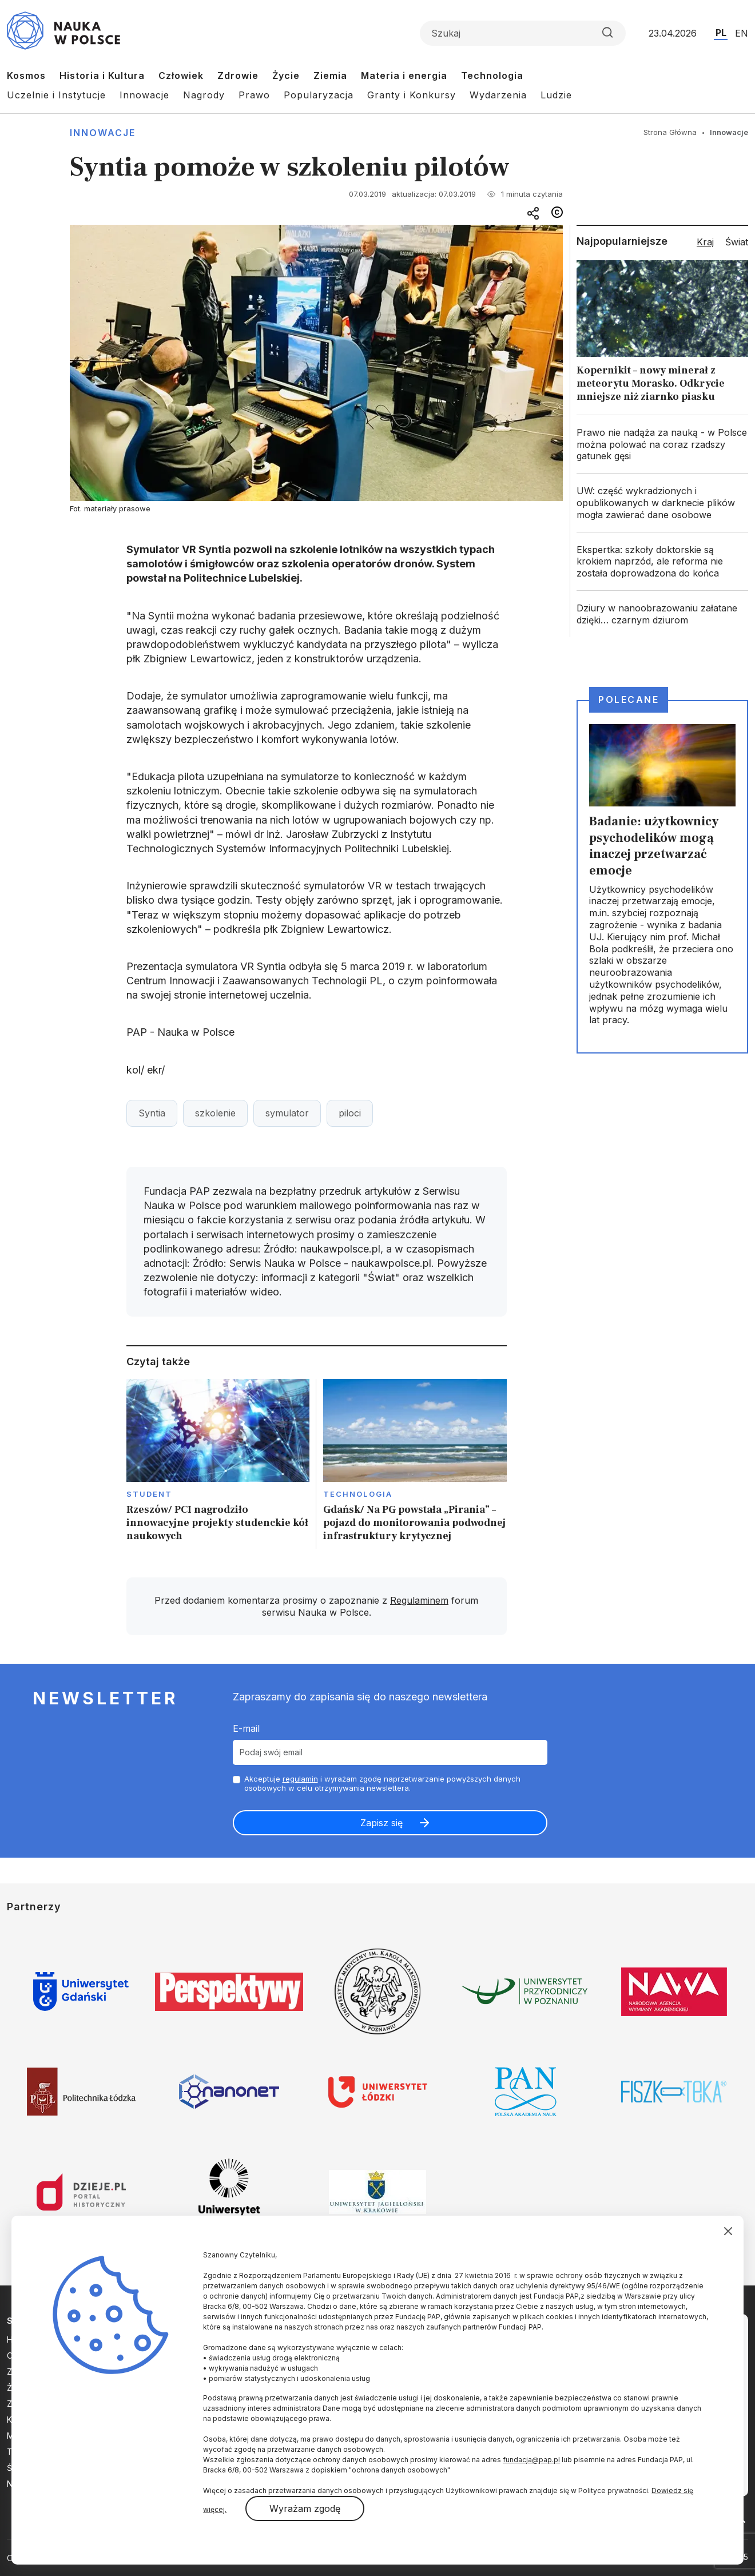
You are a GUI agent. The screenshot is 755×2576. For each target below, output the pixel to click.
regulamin (300, 1778)
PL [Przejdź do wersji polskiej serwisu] (721, 32)
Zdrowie (238, 75)
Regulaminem (419, 1600)
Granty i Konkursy (411, 95)
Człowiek (181, 75)
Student (149, 1493)
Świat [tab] (736, 242)
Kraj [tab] (705, 242)
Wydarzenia (498, 95)
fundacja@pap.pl (531, 2459)
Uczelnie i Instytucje (56, 95)
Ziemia (330, 75)
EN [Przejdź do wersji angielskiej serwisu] (741, 33)
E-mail (246, 1728)
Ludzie (556, 95)
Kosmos (26, 75)
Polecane (628, 699)
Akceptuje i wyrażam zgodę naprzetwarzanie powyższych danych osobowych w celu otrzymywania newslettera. (382, 1783)
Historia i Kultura (102, 75)
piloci (350, 1113)
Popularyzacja (318, 95)
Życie (286, 75)
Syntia (151, 1113)
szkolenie (215, 1113)
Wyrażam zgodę (304, 2508)
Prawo (254, 95)
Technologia (492, 75)
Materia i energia (404, 75)
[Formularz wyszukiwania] (523, 33)
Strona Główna (670, 132)
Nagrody (204, 95)
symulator (287, 1113)
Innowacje (144, 95)
